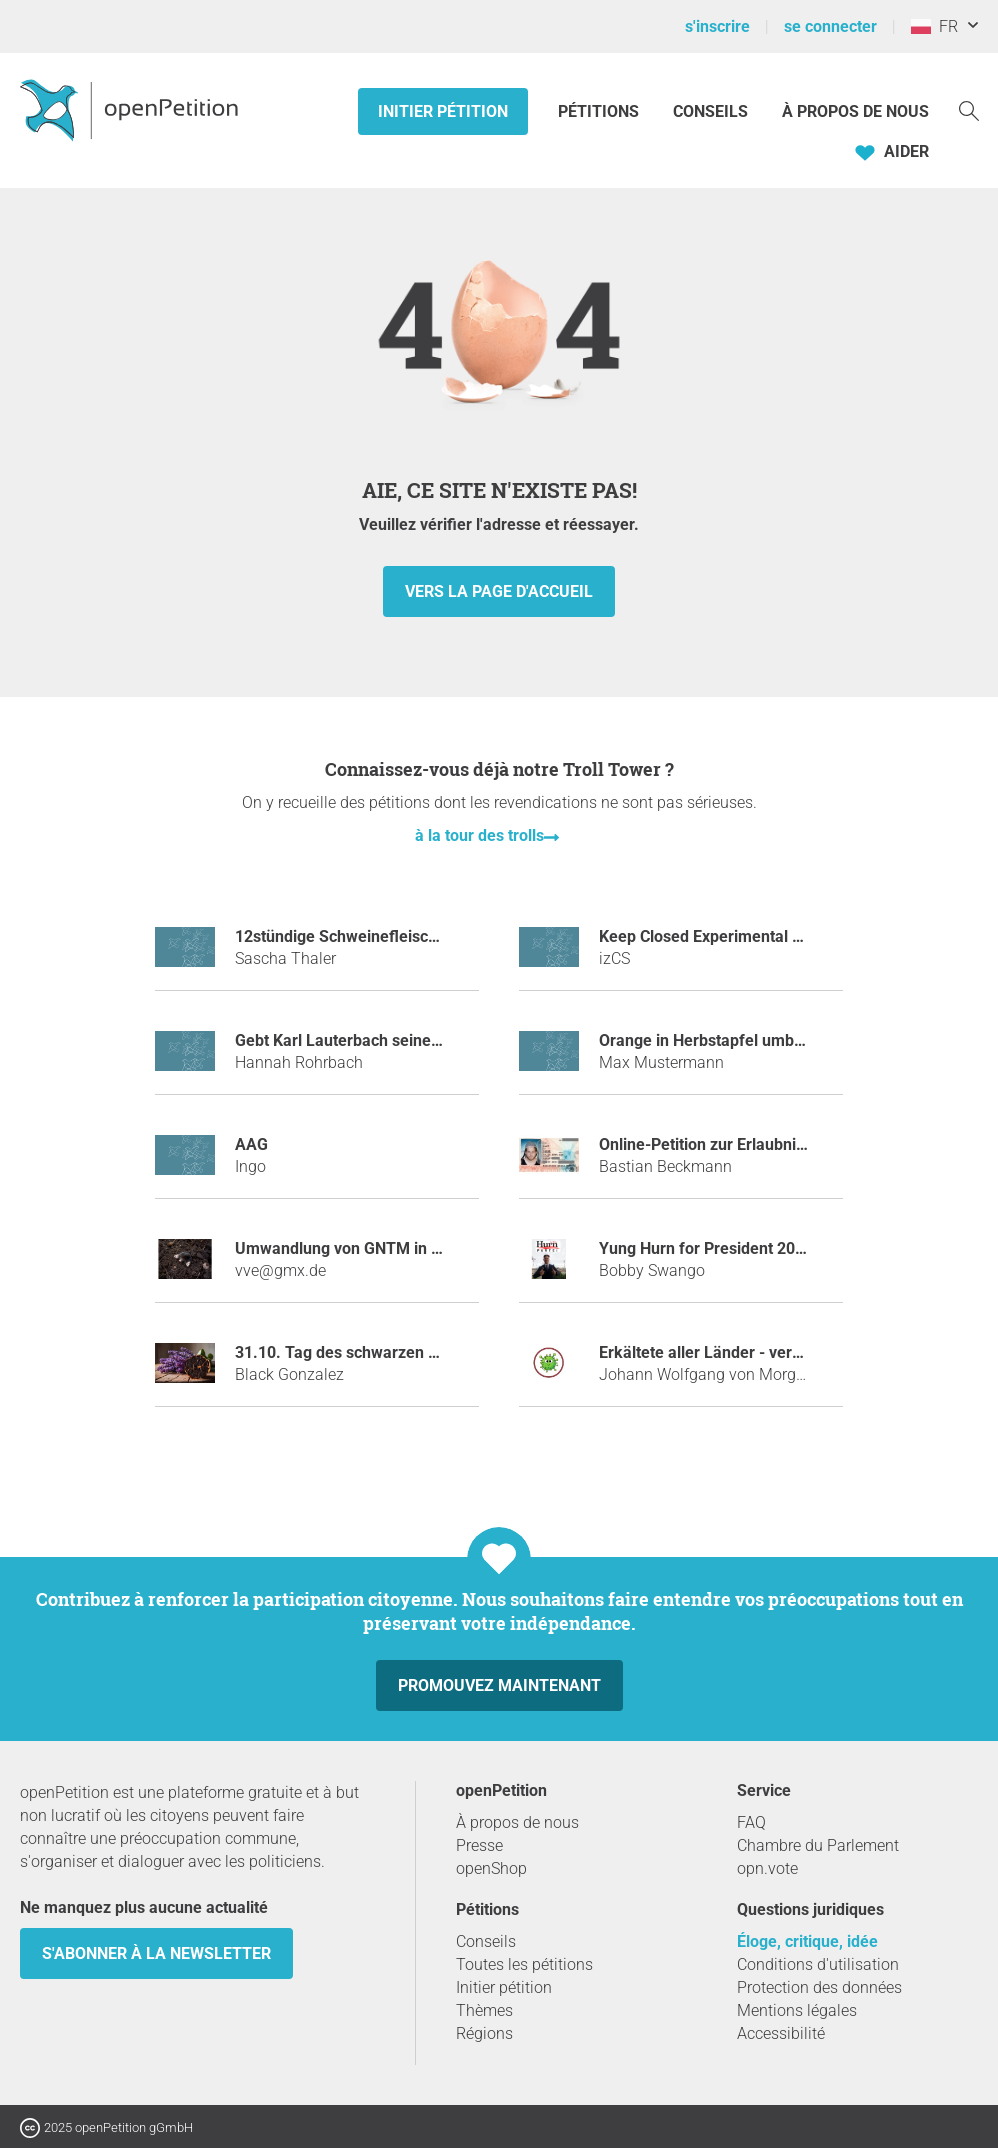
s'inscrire (717, 26)
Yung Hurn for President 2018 (706, 1248)
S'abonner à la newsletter (156, 1953)
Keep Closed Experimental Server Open (740, 936)
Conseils (710, 111)
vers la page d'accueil (499, 591)
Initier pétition (443, 111)
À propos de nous (855, 111)
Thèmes (484, 2010)
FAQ (751, 1822)
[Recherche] (969, 109)
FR (934, 26)
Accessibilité (781, 2033)
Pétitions (600, 111)
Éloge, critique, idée (807, 1941)
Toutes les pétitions (524, 1964)
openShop (491, 1868)
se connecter (830, 26)
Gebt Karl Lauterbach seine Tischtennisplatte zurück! (425, 1040)
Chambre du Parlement (818, 1845)
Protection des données (819, 1987)
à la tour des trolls (479, 835)
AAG (251, 1144)
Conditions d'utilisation (818, 1964)
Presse (479, 1845)
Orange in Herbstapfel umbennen (719, 1040)
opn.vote (767, 1868)
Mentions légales (797, 2010)
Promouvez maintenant (499, 1685)
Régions (484, 2033)
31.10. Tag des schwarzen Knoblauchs (373, 1352)
